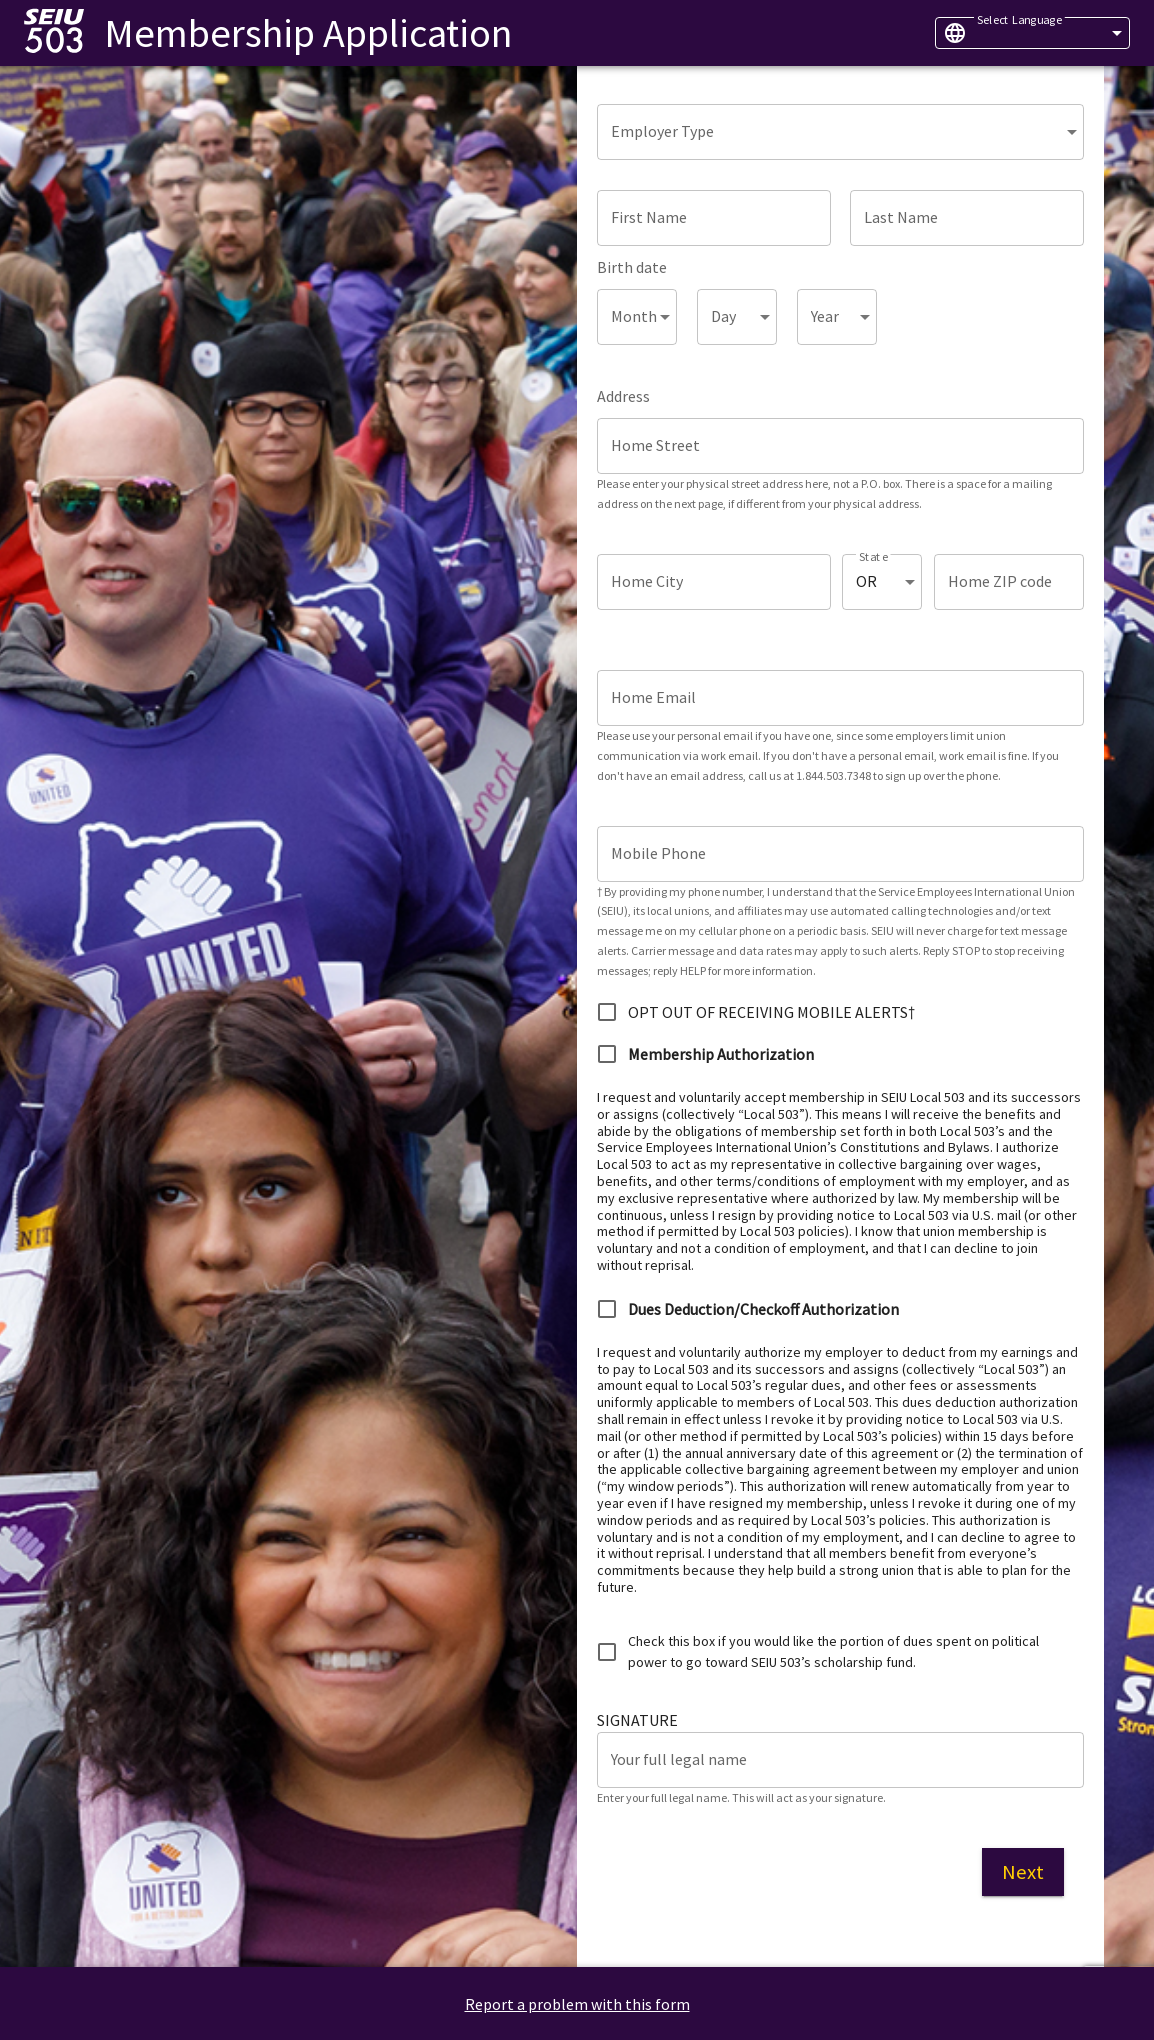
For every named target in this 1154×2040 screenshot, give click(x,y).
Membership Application (308, 33)
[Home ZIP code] (1009, 582)
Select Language (1019, 19)
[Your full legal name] (840, 1760)
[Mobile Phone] (840, 854)
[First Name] (714, 218)
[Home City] (714, 582)
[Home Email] (840, 698)
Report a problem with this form (577, 2004)
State (873, 556)
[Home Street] (840, 446)
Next (1023, 1872)
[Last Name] (967, 218)
